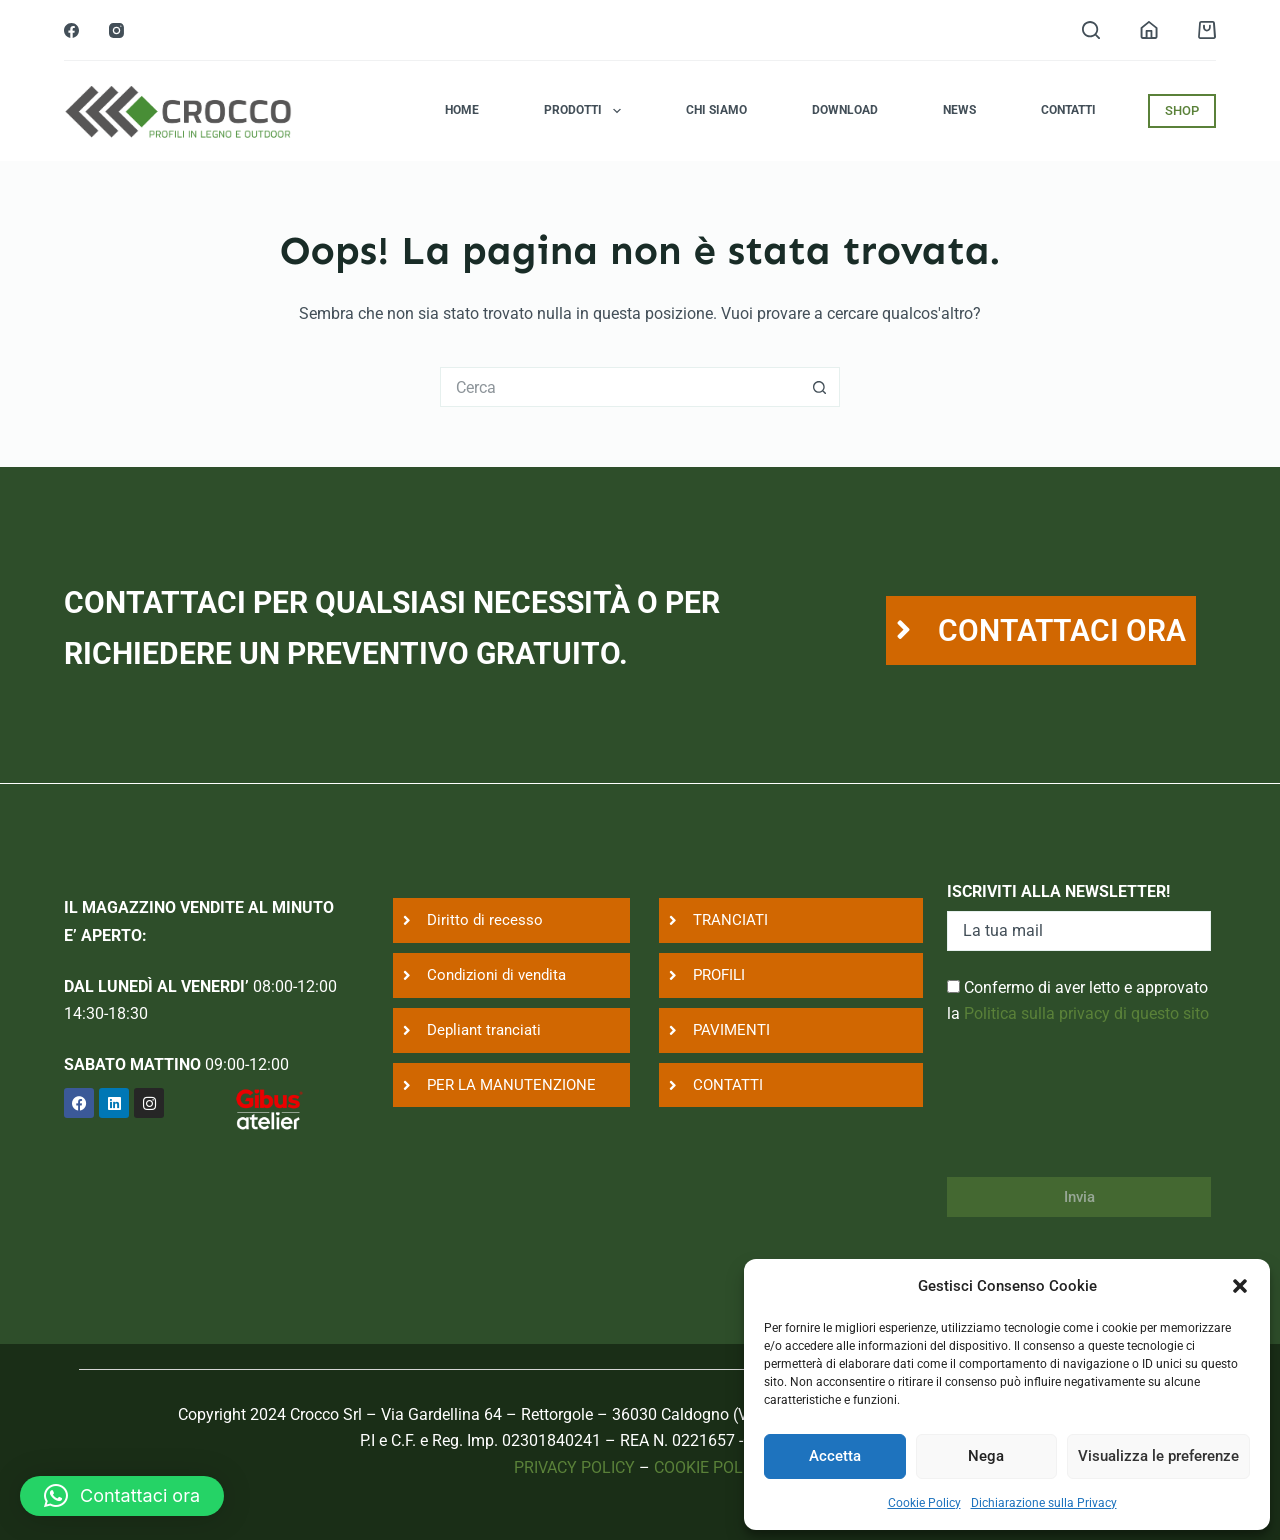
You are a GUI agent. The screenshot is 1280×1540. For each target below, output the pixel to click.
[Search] (1091, 30)
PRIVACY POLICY (574, 1467)
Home (462, 110)
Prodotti (586, 111)
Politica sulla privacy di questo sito (1086, 1013)
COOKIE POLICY (710, 1467)
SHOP (1182, 110)
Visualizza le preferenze (1158, 1456)
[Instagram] (116, 30)
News (959, 110)
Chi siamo (716, 110)
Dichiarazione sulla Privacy (1044, 1503)
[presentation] (1099, 1114)
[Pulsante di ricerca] (820, 387)
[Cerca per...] (620, 387)
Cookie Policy (924, 1503)
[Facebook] (71, 30)
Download (845, 110)
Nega (986, 1456)
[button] (1240, 1286)
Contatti (1068, 110)
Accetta (835, 1456)
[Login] (1149, 30)
